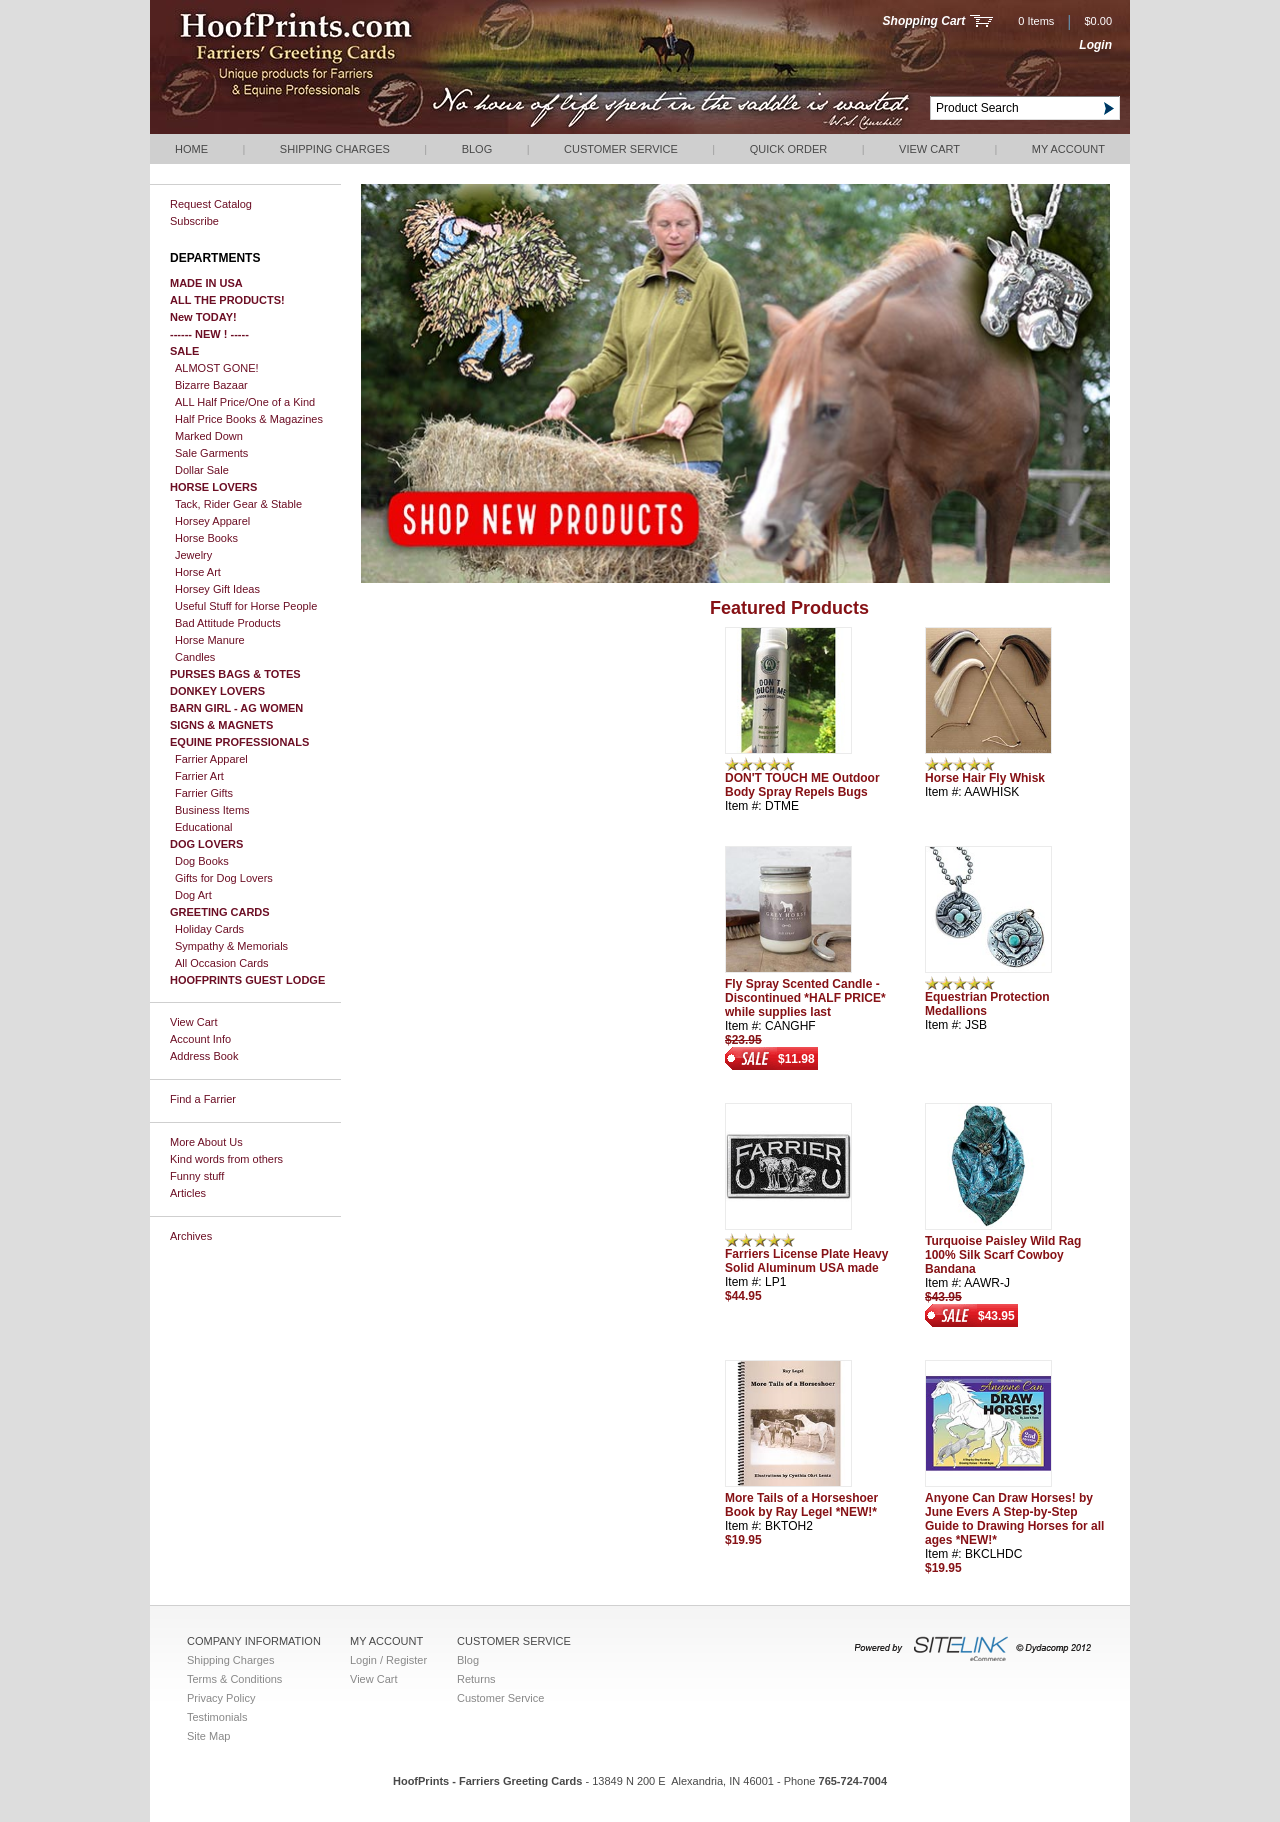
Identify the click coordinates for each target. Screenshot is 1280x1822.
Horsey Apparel (212, 521)
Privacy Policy (221, 1698)
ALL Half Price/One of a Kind (245, 402)
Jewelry (193, 555)
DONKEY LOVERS (217, 691)
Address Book (204, 1056)
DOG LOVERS (206, 844)
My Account (1068, 149)
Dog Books (202, 861)
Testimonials (217, 1717)
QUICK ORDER (789, 149)
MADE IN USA (206, 283)
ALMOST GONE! (217, 368)
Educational (204, 827)
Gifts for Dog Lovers (224, 878)
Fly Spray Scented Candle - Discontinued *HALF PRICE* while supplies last (805, 998)
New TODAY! (203, 317)
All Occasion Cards (222, 963)
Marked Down (209, 436)
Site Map (208, 1736)
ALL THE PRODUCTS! (227, 300)
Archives (191, 1236)
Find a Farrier (203, 1099)
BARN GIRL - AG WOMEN (236, 708)
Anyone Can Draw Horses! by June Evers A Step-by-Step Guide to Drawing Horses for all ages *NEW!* (1014, 1519)
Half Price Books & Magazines (249, 419)
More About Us (206, 1142)
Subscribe (194, 221)
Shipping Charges (335, 149)
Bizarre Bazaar (211, 385)
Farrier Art (199, 776)
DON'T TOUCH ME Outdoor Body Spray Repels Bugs (802, 785)
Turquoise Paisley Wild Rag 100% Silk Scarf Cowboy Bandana (1003, 1255)
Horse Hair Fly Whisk (985, 778)
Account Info (200, 1039)
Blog (477, 149)
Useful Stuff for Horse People (246, 606)
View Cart (929, 149)
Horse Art (198, 572)
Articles (188, 1193)
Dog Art (193, 895)
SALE (184, 351)
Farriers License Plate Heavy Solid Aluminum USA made (806, 1261)
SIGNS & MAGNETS (221, 725)
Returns (476, 1679)
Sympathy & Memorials (231, 946)
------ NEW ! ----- (209, 334)
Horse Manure (210, 640)
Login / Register (388, 1660)
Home (191, 149)
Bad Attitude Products (228, 623)
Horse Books (206, 538)
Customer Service (621, 149)
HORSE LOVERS (213, 487)
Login (1095, 45)
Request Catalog (211, 204)
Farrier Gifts (204, 793)
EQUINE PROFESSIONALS (239, 742)
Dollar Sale (202, 470)
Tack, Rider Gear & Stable (238, 504)
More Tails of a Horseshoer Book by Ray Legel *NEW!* (801, 1505)
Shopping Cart (924, 21)
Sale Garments (211, 453)
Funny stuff (197, 1176)
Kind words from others (226, 1159)
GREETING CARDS (220, 912)
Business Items (212, 810)
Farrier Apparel (211, 759)
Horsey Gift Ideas (217, 589)
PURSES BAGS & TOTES (235, 674)
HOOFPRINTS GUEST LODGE (247, 980)
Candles (195, 657)
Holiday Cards (209, 929)
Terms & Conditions (234, 1679)
